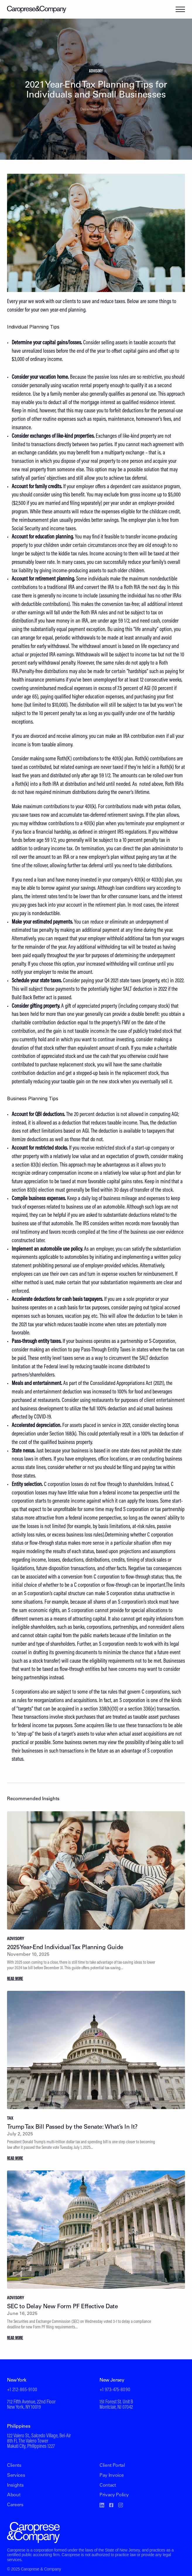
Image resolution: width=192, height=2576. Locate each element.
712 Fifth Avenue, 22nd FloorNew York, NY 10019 (31, 2405)
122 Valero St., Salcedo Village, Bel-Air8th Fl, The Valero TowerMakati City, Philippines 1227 (39, 2441)
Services (16, 2475)
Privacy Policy (114, 2495)
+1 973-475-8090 (115, 2390)
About (13, 2495)
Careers (15, 2505)
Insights (15, 2485)
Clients (14, 2465)
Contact (108, 2485)
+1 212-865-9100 (22, 2390)
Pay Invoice (112, 2475)
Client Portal (112, 2465)
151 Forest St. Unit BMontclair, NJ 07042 (116, 2405)
